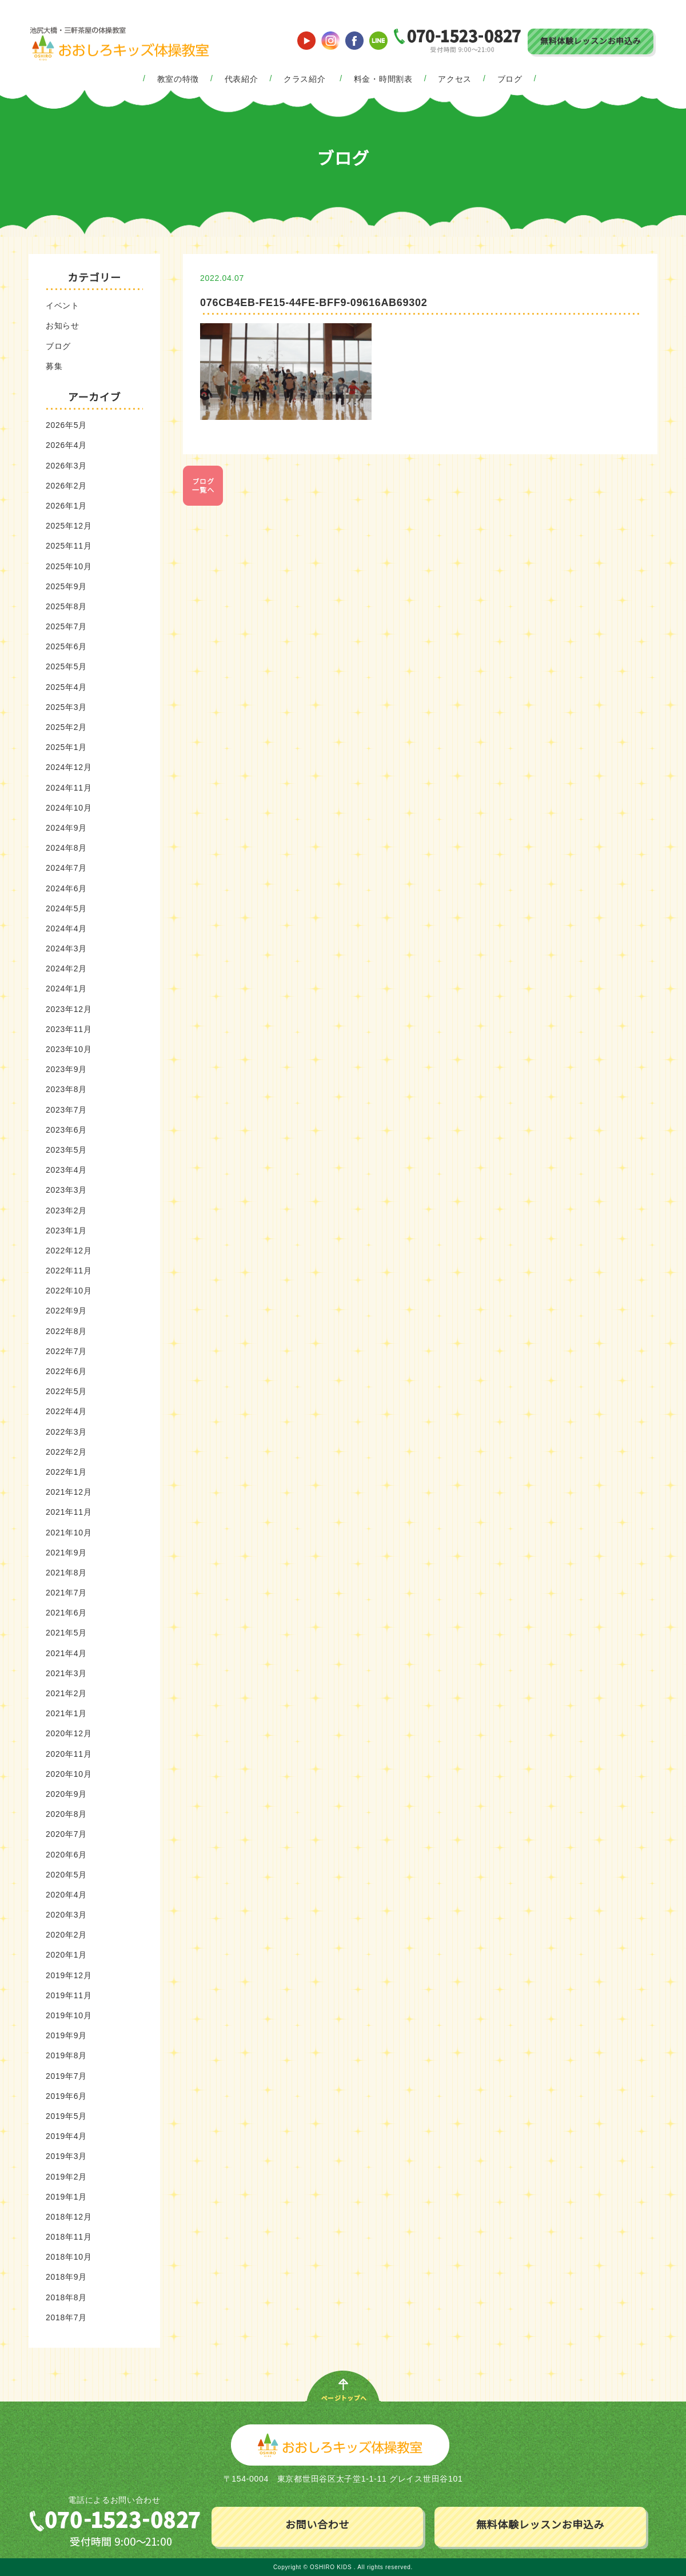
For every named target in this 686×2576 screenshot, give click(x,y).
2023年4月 (66, 1169)
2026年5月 (66, 425)
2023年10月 (68, 1049)
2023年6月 (66, 1129)
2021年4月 (66, 1653)
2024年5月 (66, 908)
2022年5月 (66, 1391)
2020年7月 (66, 1834)
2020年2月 (66, 1934)
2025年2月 (66, 727)
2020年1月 (66, 1954)
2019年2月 (66, 2176)
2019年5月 (66, 2116)
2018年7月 (66, 2317)
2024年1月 (66, 988)
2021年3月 (66, 1673)
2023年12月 (68, 1009)
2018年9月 (66, 2276)
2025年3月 (66, 707)
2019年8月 (66, 2055)
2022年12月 (68, 1250)
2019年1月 (66, 2196)
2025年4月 (66, 687)
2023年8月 (66, 1089)
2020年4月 (66, 1894)
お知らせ (62, 325)
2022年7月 (66, 1351)
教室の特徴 (178, 79)
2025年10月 (68, 566)
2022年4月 (66, 1411)
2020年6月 (66, 1854)
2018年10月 (68, 2256)
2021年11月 (68, 1512)
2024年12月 (68, 767)
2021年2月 (66, 1693)
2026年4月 (66, 445)
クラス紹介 (305, 79)
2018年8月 (66, 2297)
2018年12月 (68, 2216)
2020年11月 (68, 1754)
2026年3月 (66, 465)
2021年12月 (68, 1492)
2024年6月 (66, 888)
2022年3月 (66, 1431)
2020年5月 (66, 1874)
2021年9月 (66, 1552)
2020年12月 (68, 1733)
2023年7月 (66, 1109)
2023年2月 (66, 1210)
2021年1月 (66, 1713)
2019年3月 (66, 2156)
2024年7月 (66, 867)
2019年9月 (66, 2035)
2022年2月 (66, 1451)
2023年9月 (66, 1069)
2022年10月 (68, 1290)
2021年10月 (68, 1532)
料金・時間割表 (383, 79)
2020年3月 (66, 1914)
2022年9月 (66, 1310)
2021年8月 (66, 1572)
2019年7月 (66, 2076)
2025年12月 (68, 525)
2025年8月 (66, 606)
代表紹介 (241, 79)
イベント (62, 305)
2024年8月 (66, 847)
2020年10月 (68, 1774)
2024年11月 (68, 787)
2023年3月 (66, 1189)
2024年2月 (66, 968)
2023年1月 (66, 1230)
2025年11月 (68, 545)
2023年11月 (68, 1029)
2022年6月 (66, 1371)
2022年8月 (66, 1331)
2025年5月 (66, 666)
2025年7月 (66, 626)
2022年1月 (66, 1471)
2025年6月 (66, 646)
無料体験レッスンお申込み (590, 41)
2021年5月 (66, 1632)
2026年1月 (66, 505)
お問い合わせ (317, 2525)
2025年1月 (66, 747)
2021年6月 (66, 1612)
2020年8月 (66, 1814)
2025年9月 (66, 586)
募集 (54, 366)
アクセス (455, 79)
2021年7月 (66, 1592)
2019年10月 (68, 2015)
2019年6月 (66, 2096)
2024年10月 (68, 807)
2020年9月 (66, 1794)
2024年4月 (66, 928)
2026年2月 (66, 485)
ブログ (510, 79)
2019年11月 (68, 1995)
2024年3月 (66, 948)
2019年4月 (66, 2136)
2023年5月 (66, 1149)
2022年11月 (68, 1270)
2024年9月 (66, 827)
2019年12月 (68, 1975)
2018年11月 (68, 2236)
